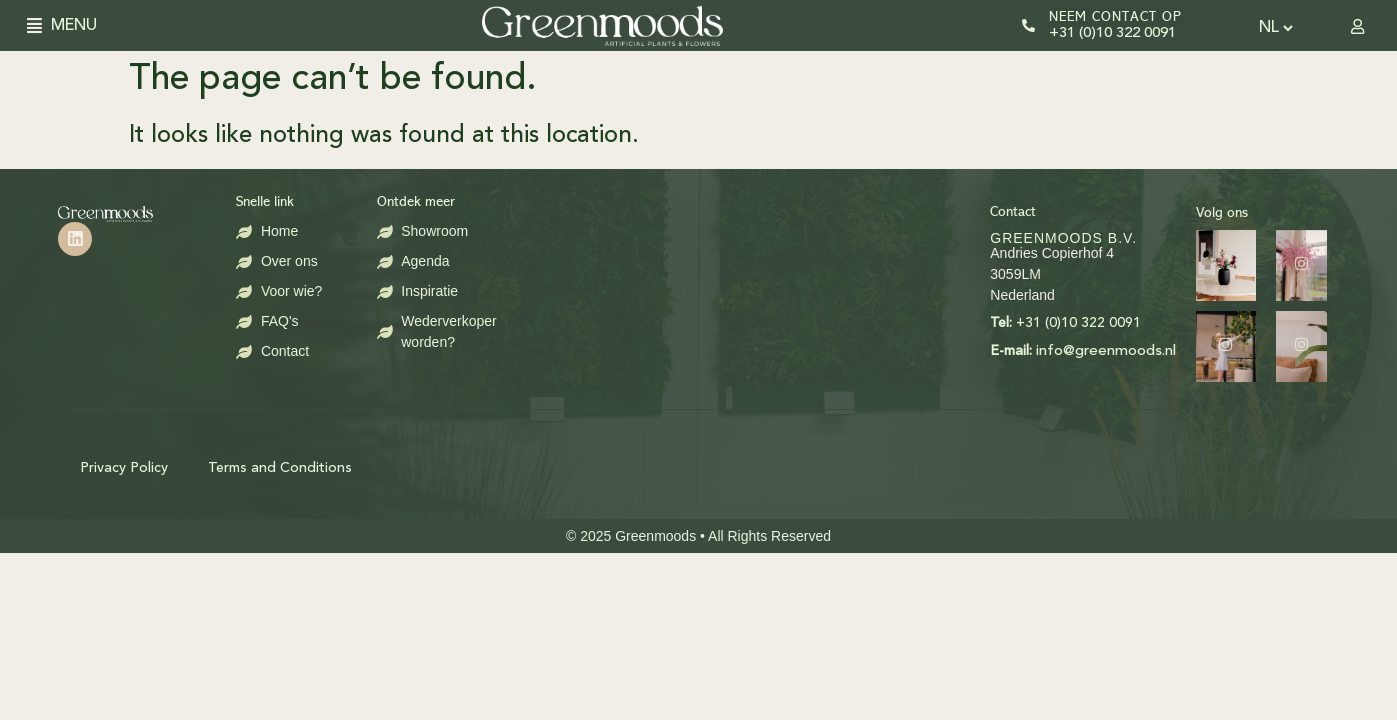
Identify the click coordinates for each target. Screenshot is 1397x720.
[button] (40, 25)
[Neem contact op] (1028, 25)
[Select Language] (1275, 28)
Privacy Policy (124, 468)
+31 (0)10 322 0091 (1112, 33)
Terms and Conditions (280, 468)
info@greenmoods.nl (929, 351)
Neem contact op (1115, 17)
